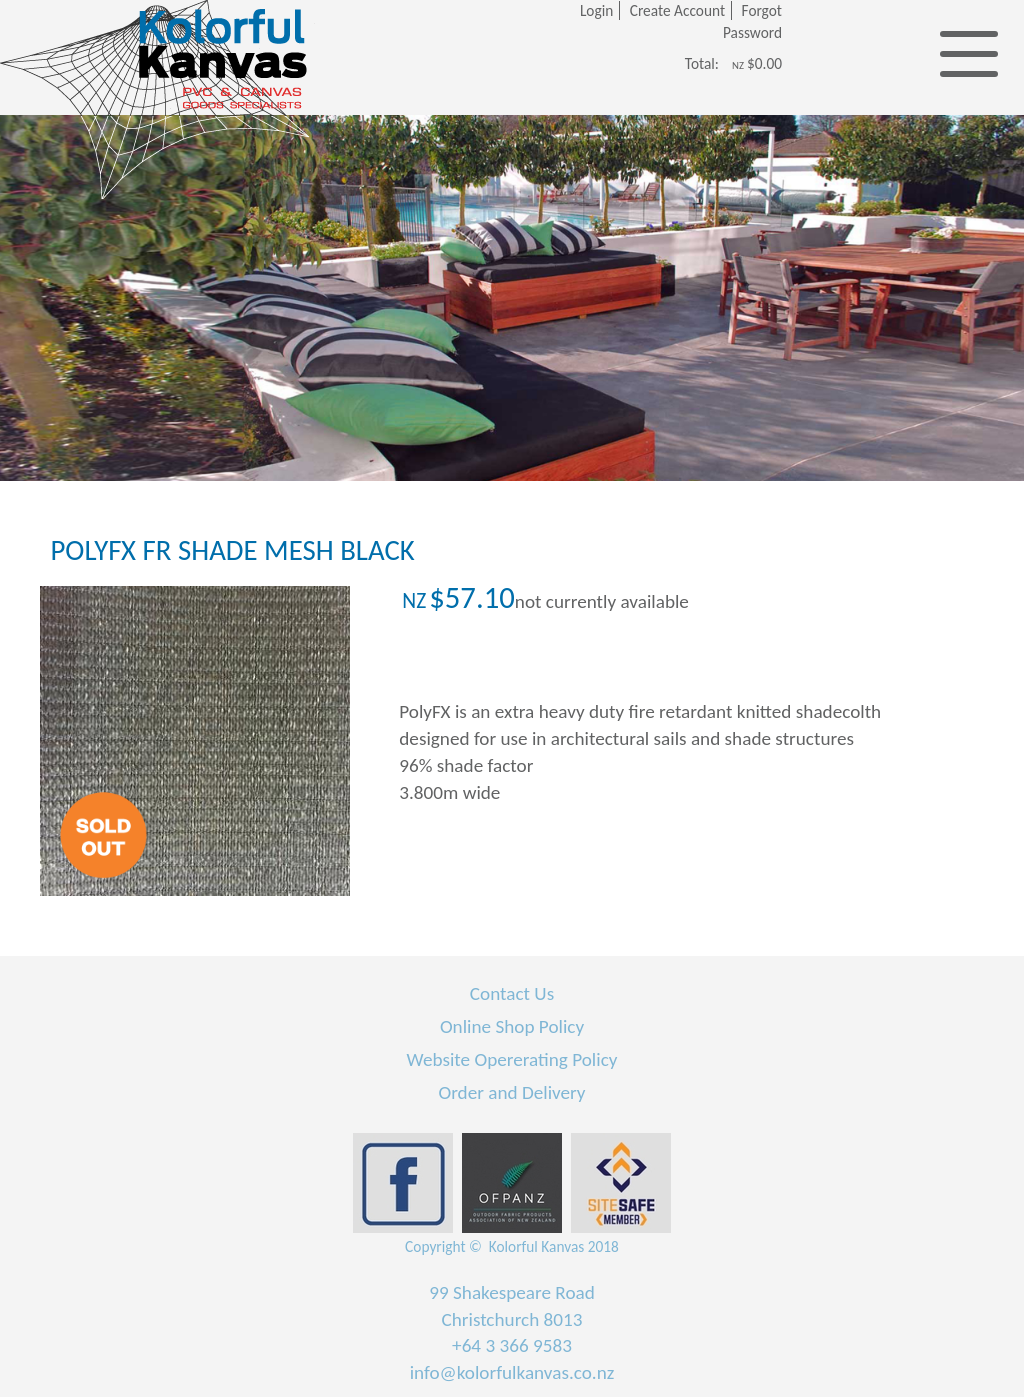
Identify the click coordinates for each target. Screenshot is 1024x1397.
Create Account (677, 10)
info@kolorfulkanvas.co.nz (512, 1372)
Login (596, 10)
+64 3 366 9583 (512, 1345)
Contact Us (512, 993)
